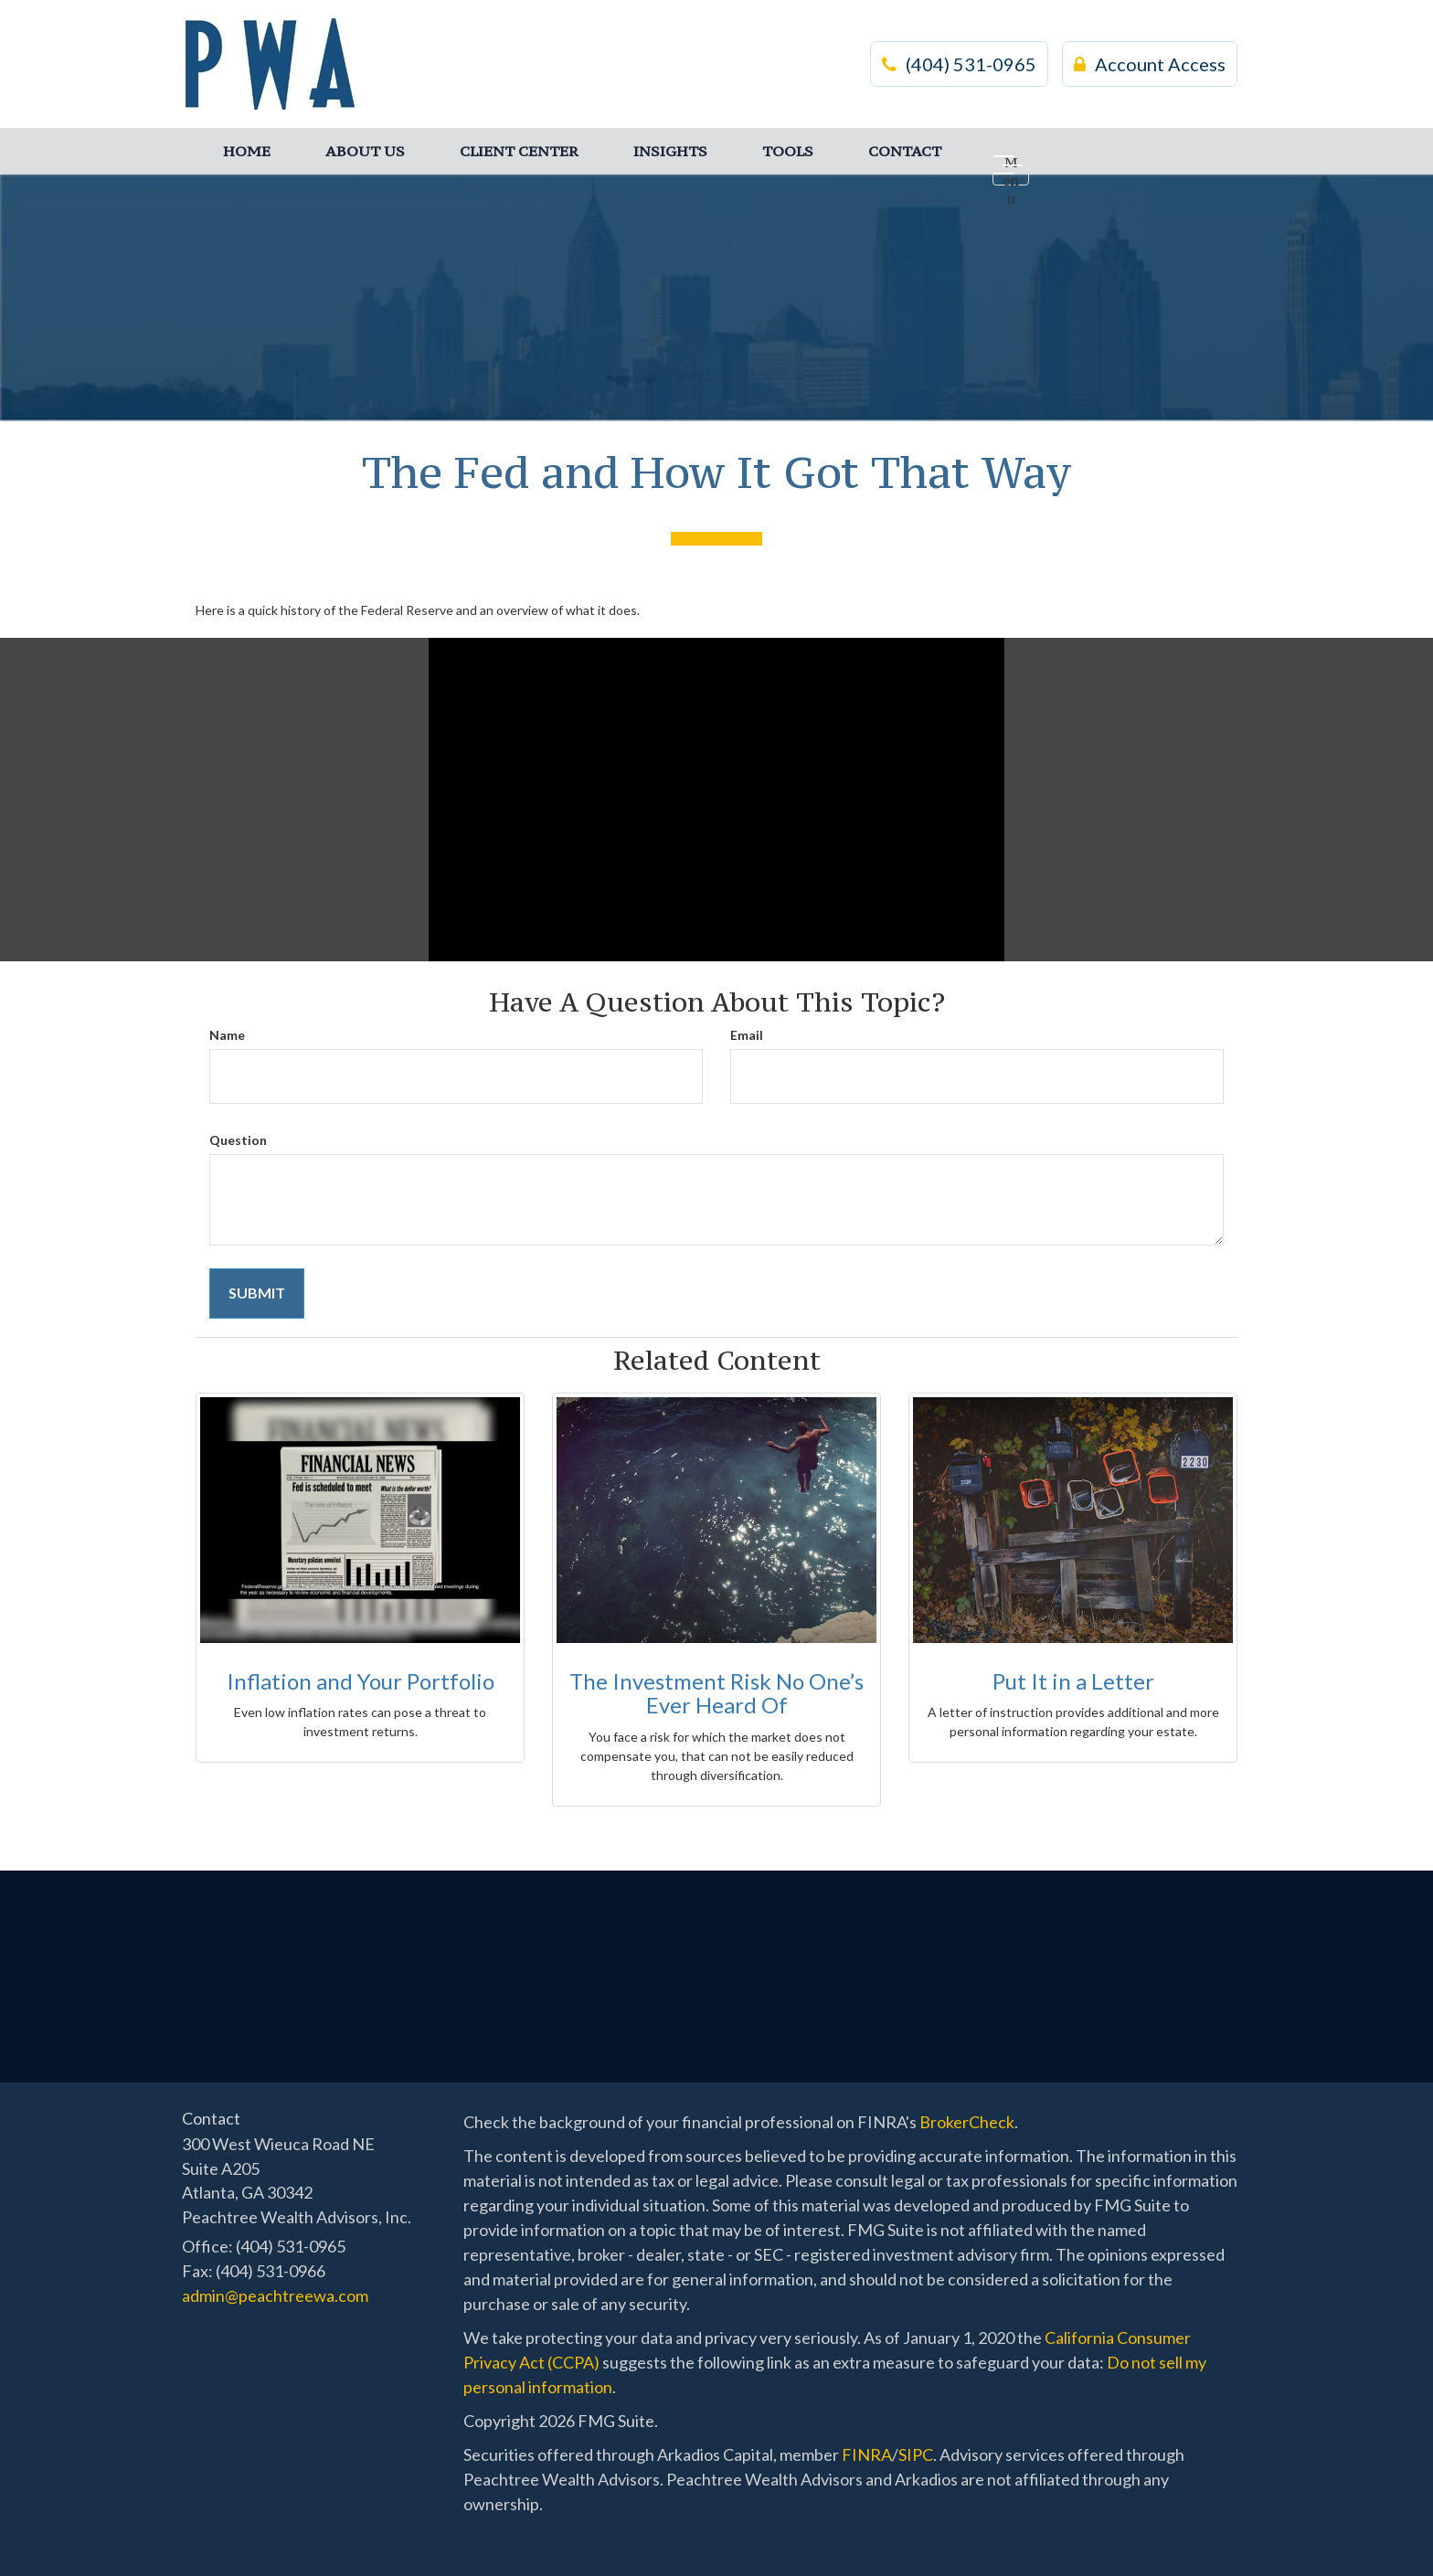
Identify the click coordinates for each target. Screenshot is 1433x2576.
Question (238, 1140)
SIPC (915, 2454)
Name (227, 1035)
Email (746, 1035)
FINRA (867, 2454)
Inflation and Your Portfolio (360, 1681)
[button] (365, 151)
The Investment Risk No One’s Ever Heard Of (716, 1693)
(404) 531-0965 (959, 64)
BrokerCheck (966, 2122)
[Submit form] (256, 1293)
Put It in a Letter (1073, 1681)
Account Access (1150, 64)
